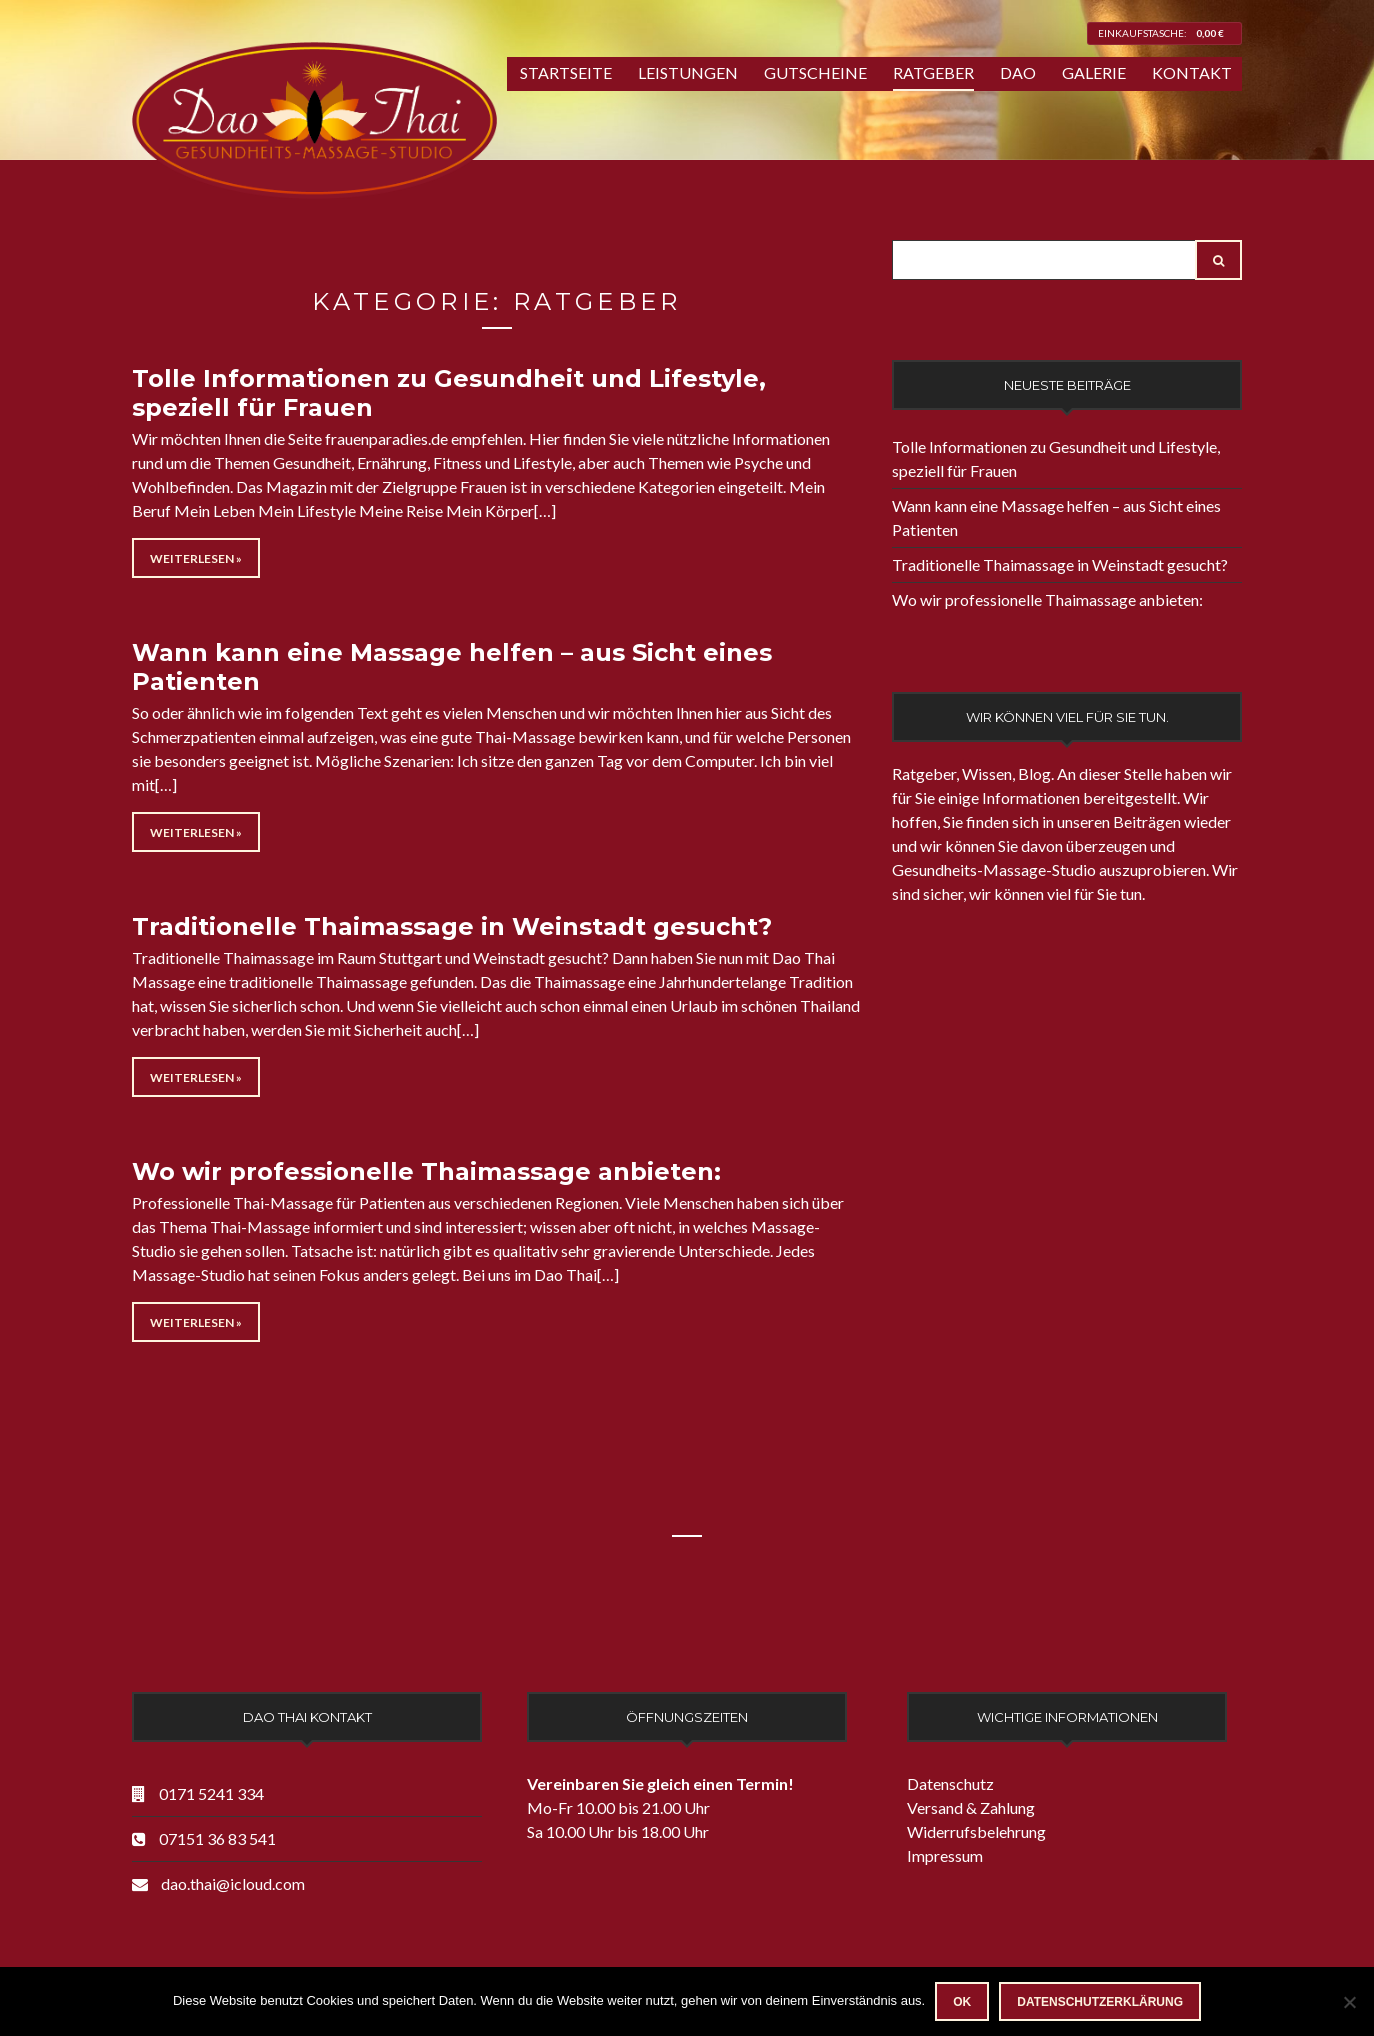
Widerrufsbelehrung (976, 1831)
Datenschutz (950, 1783)
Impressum (945, 1855)
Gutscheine (815, 72)
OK (962, 2002)
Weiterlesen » (196, 558)
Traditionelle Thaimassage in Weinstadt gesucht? (452, 926)
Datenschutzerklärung (1100, 2002)
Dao (1018, 72)
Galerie (1094, 72)
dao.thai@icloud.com (233, 1883)
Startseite (566, 72)
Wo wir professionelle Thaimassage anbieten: (426, 1171)
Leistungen (688, 72)
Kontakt (1192, 72)
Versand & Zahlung (971, 1807)
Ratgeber (933, 72)
